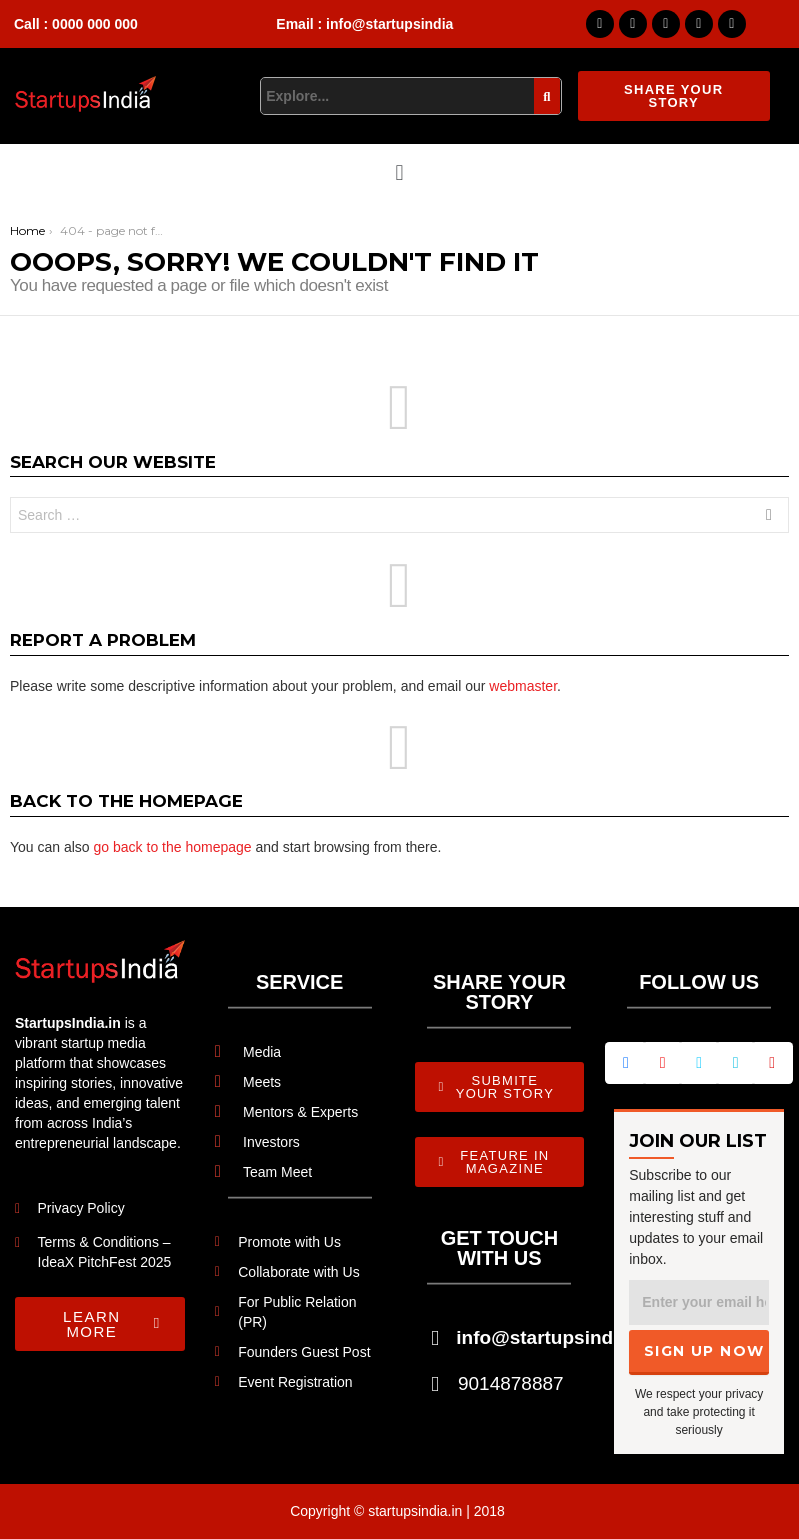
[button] (399, 172)
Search (769, 517)
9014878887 (511, 1383)
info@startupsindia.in (553, 1337)
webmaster (523, 686)
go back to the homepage (173, 847)
